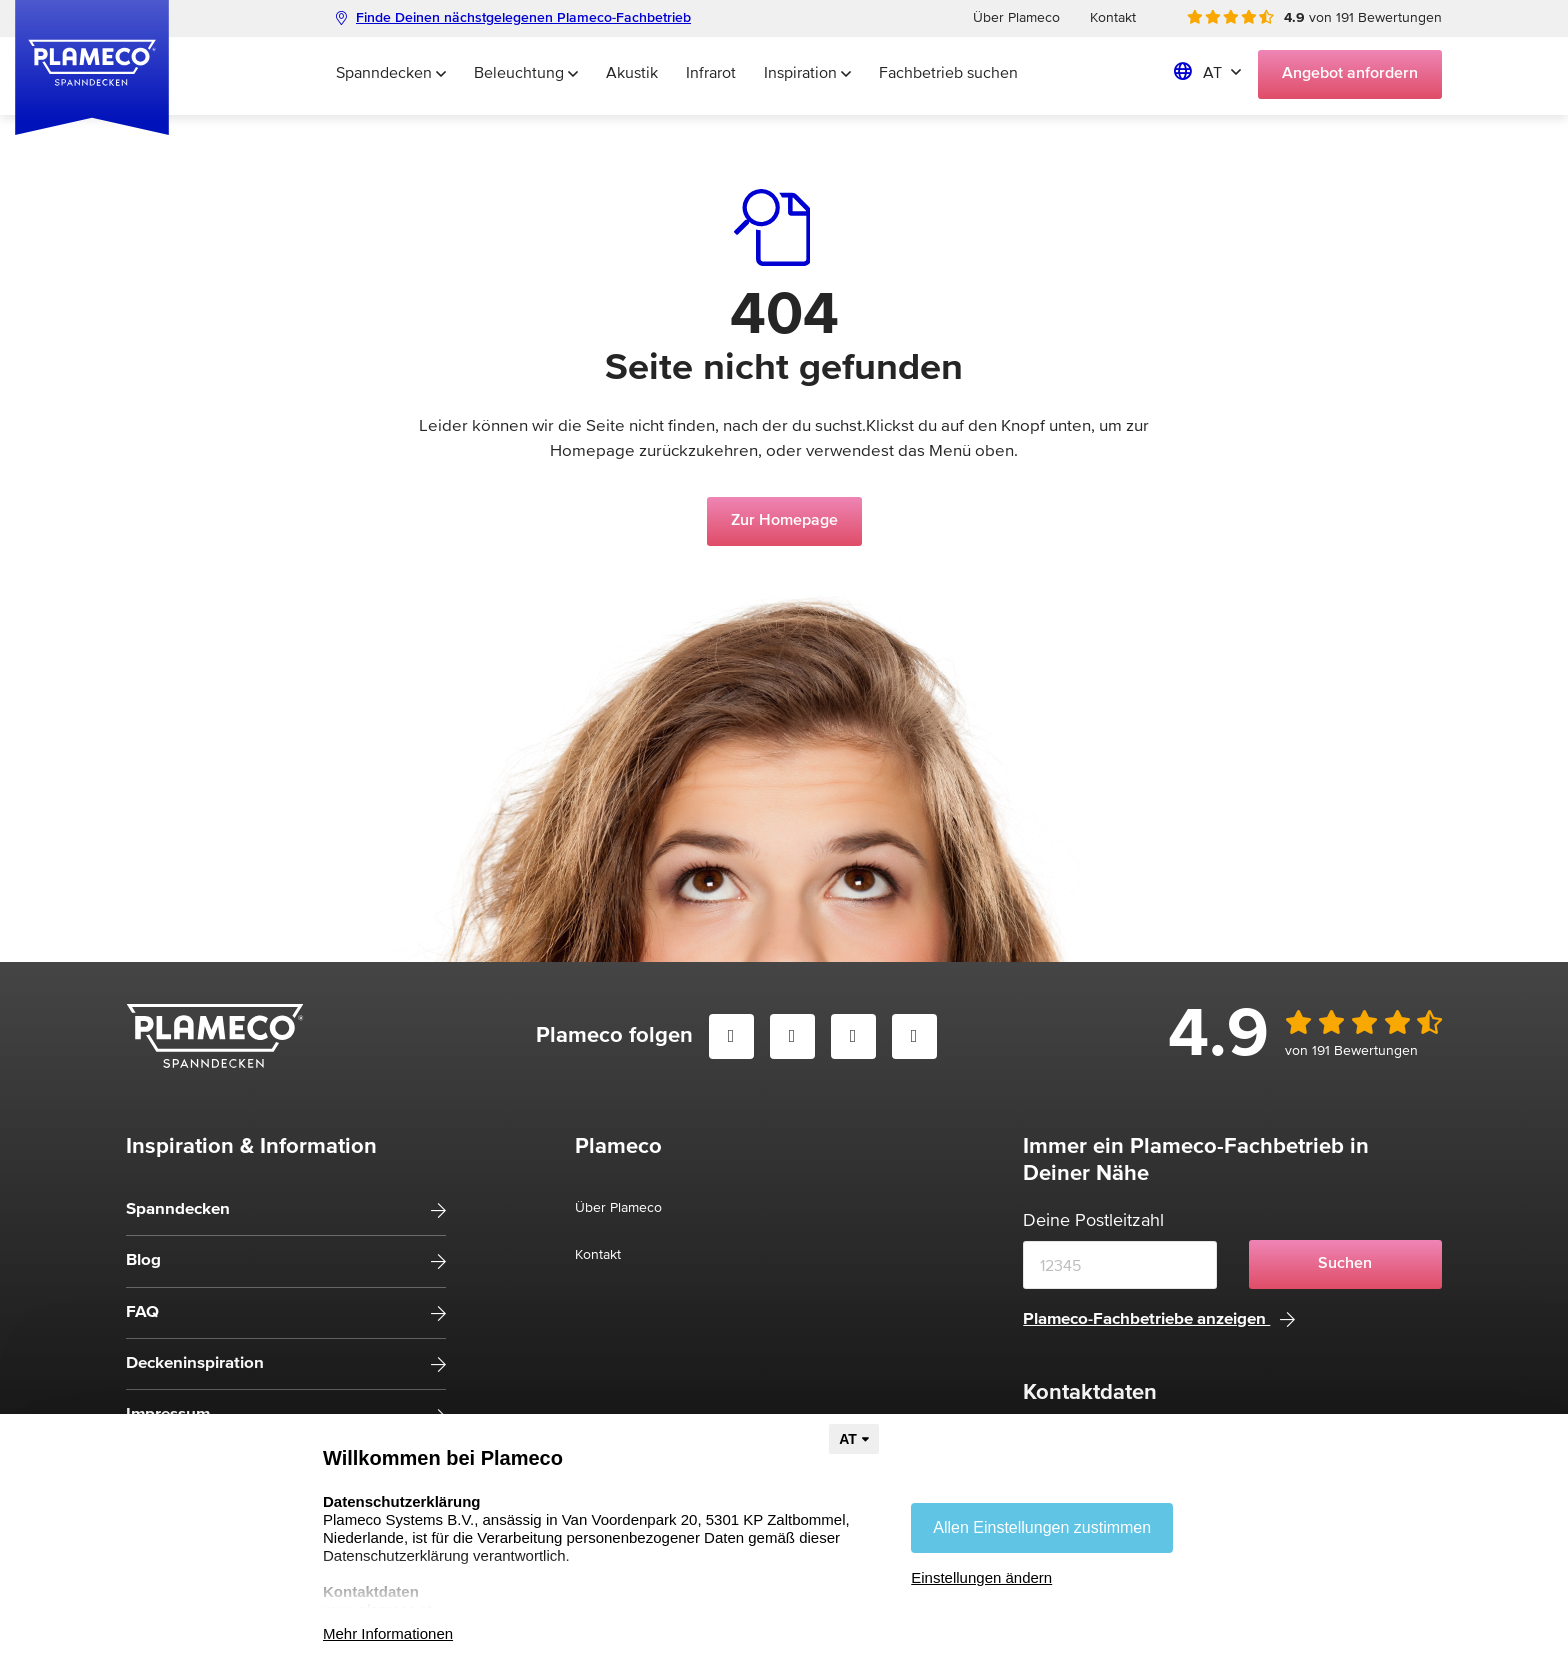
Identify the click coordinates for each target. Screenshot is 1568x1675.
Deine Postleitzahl (1093, 1221)
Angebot (1350, 74)
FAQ (142, 1312)
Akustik (632, 74)
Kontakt (1113, 18)
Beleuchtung (526, 74)
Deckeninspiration (195, 1363)
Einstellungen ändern (981, 1577)
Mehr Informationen (388, 1633)
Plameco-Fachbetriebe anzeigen (1159, 1319)
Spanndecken (391, 74)
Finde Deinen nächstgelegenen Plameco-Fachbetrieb (513, 18)
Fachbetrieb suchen (948, 74)
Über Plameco (1016, 18)
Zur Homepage (784, 521)
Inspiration (807, 74)
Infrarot (711, 74)
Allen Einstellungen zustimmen (1042, 1527)
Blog (143, 1260)
